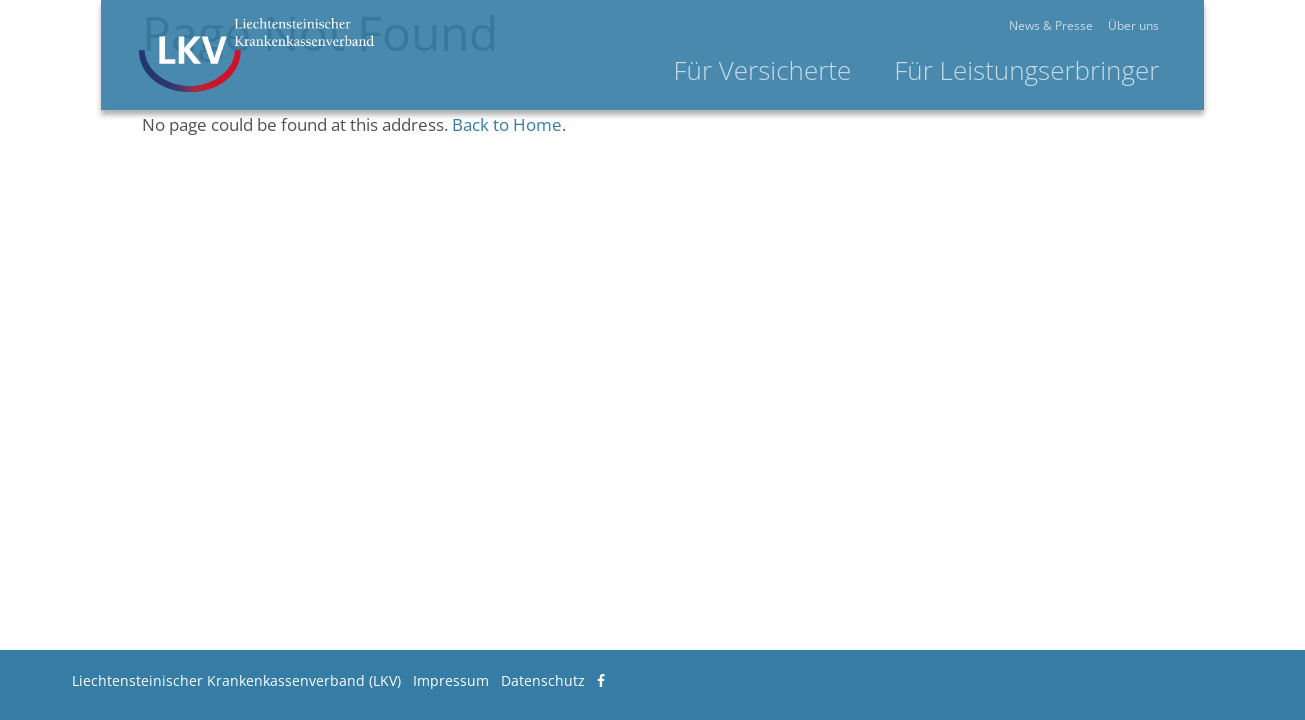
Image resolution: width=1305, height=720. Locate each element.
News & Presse (1125, 25)
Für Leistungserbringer (1099, 70)
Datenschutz (543, 680)
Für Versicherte (836, 70)
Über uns (1207, 25)
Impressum (451, 680)
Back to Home (507, 124)
